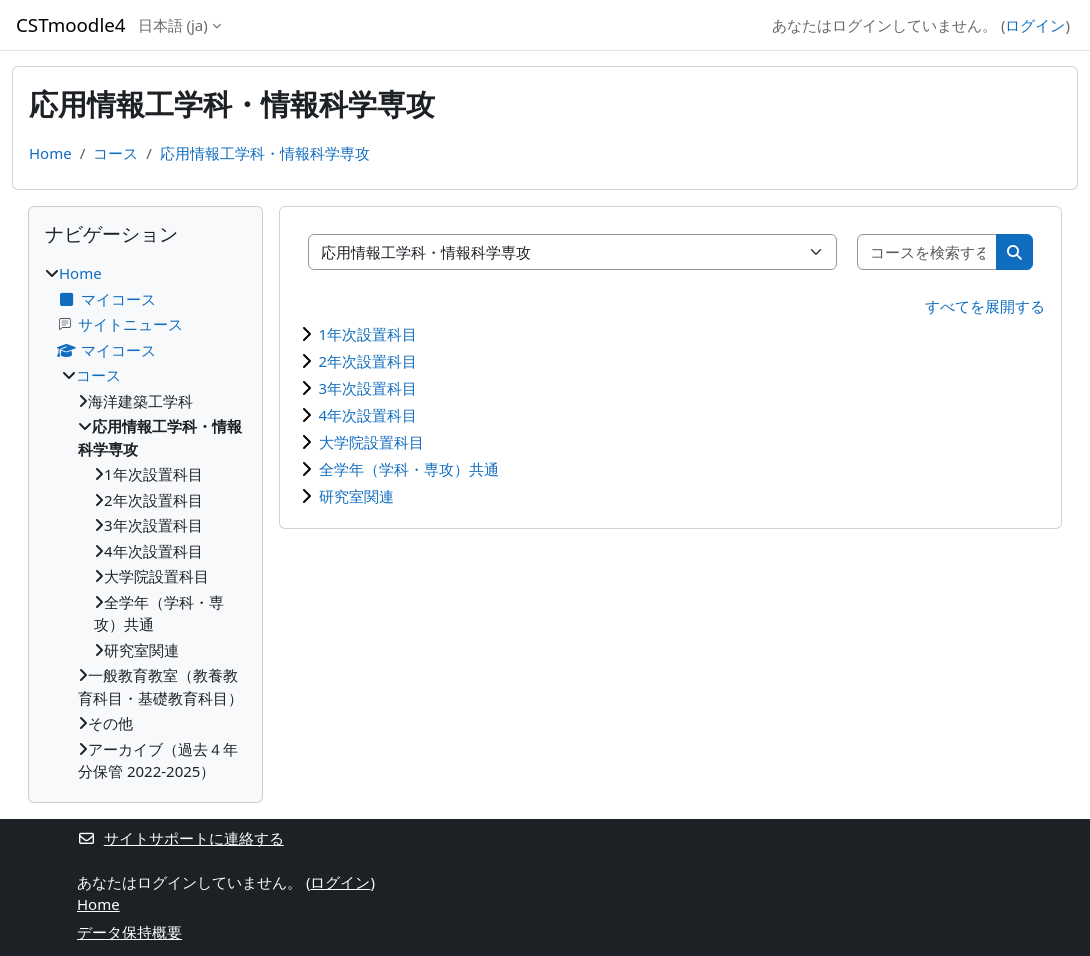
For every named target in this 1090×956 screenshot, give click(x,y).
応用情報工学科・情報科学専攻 (265, 153)
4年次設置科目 (368, 415)
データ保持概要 (129, 932)
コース (115, 153)
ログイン (1035, 25)
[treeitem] (145, 522)
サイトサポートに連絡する (180, 838)
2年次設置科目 (368, 361)
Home (50, 153)
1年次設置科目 (368, 334)
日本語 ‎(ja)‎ (173, 25)
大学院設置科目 (371, 442)
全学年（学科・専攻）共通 (409, 469)
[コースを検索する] (928, 252)
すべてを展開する (985, 306)
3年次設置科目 (368, 388)
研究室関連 (356, 496)
